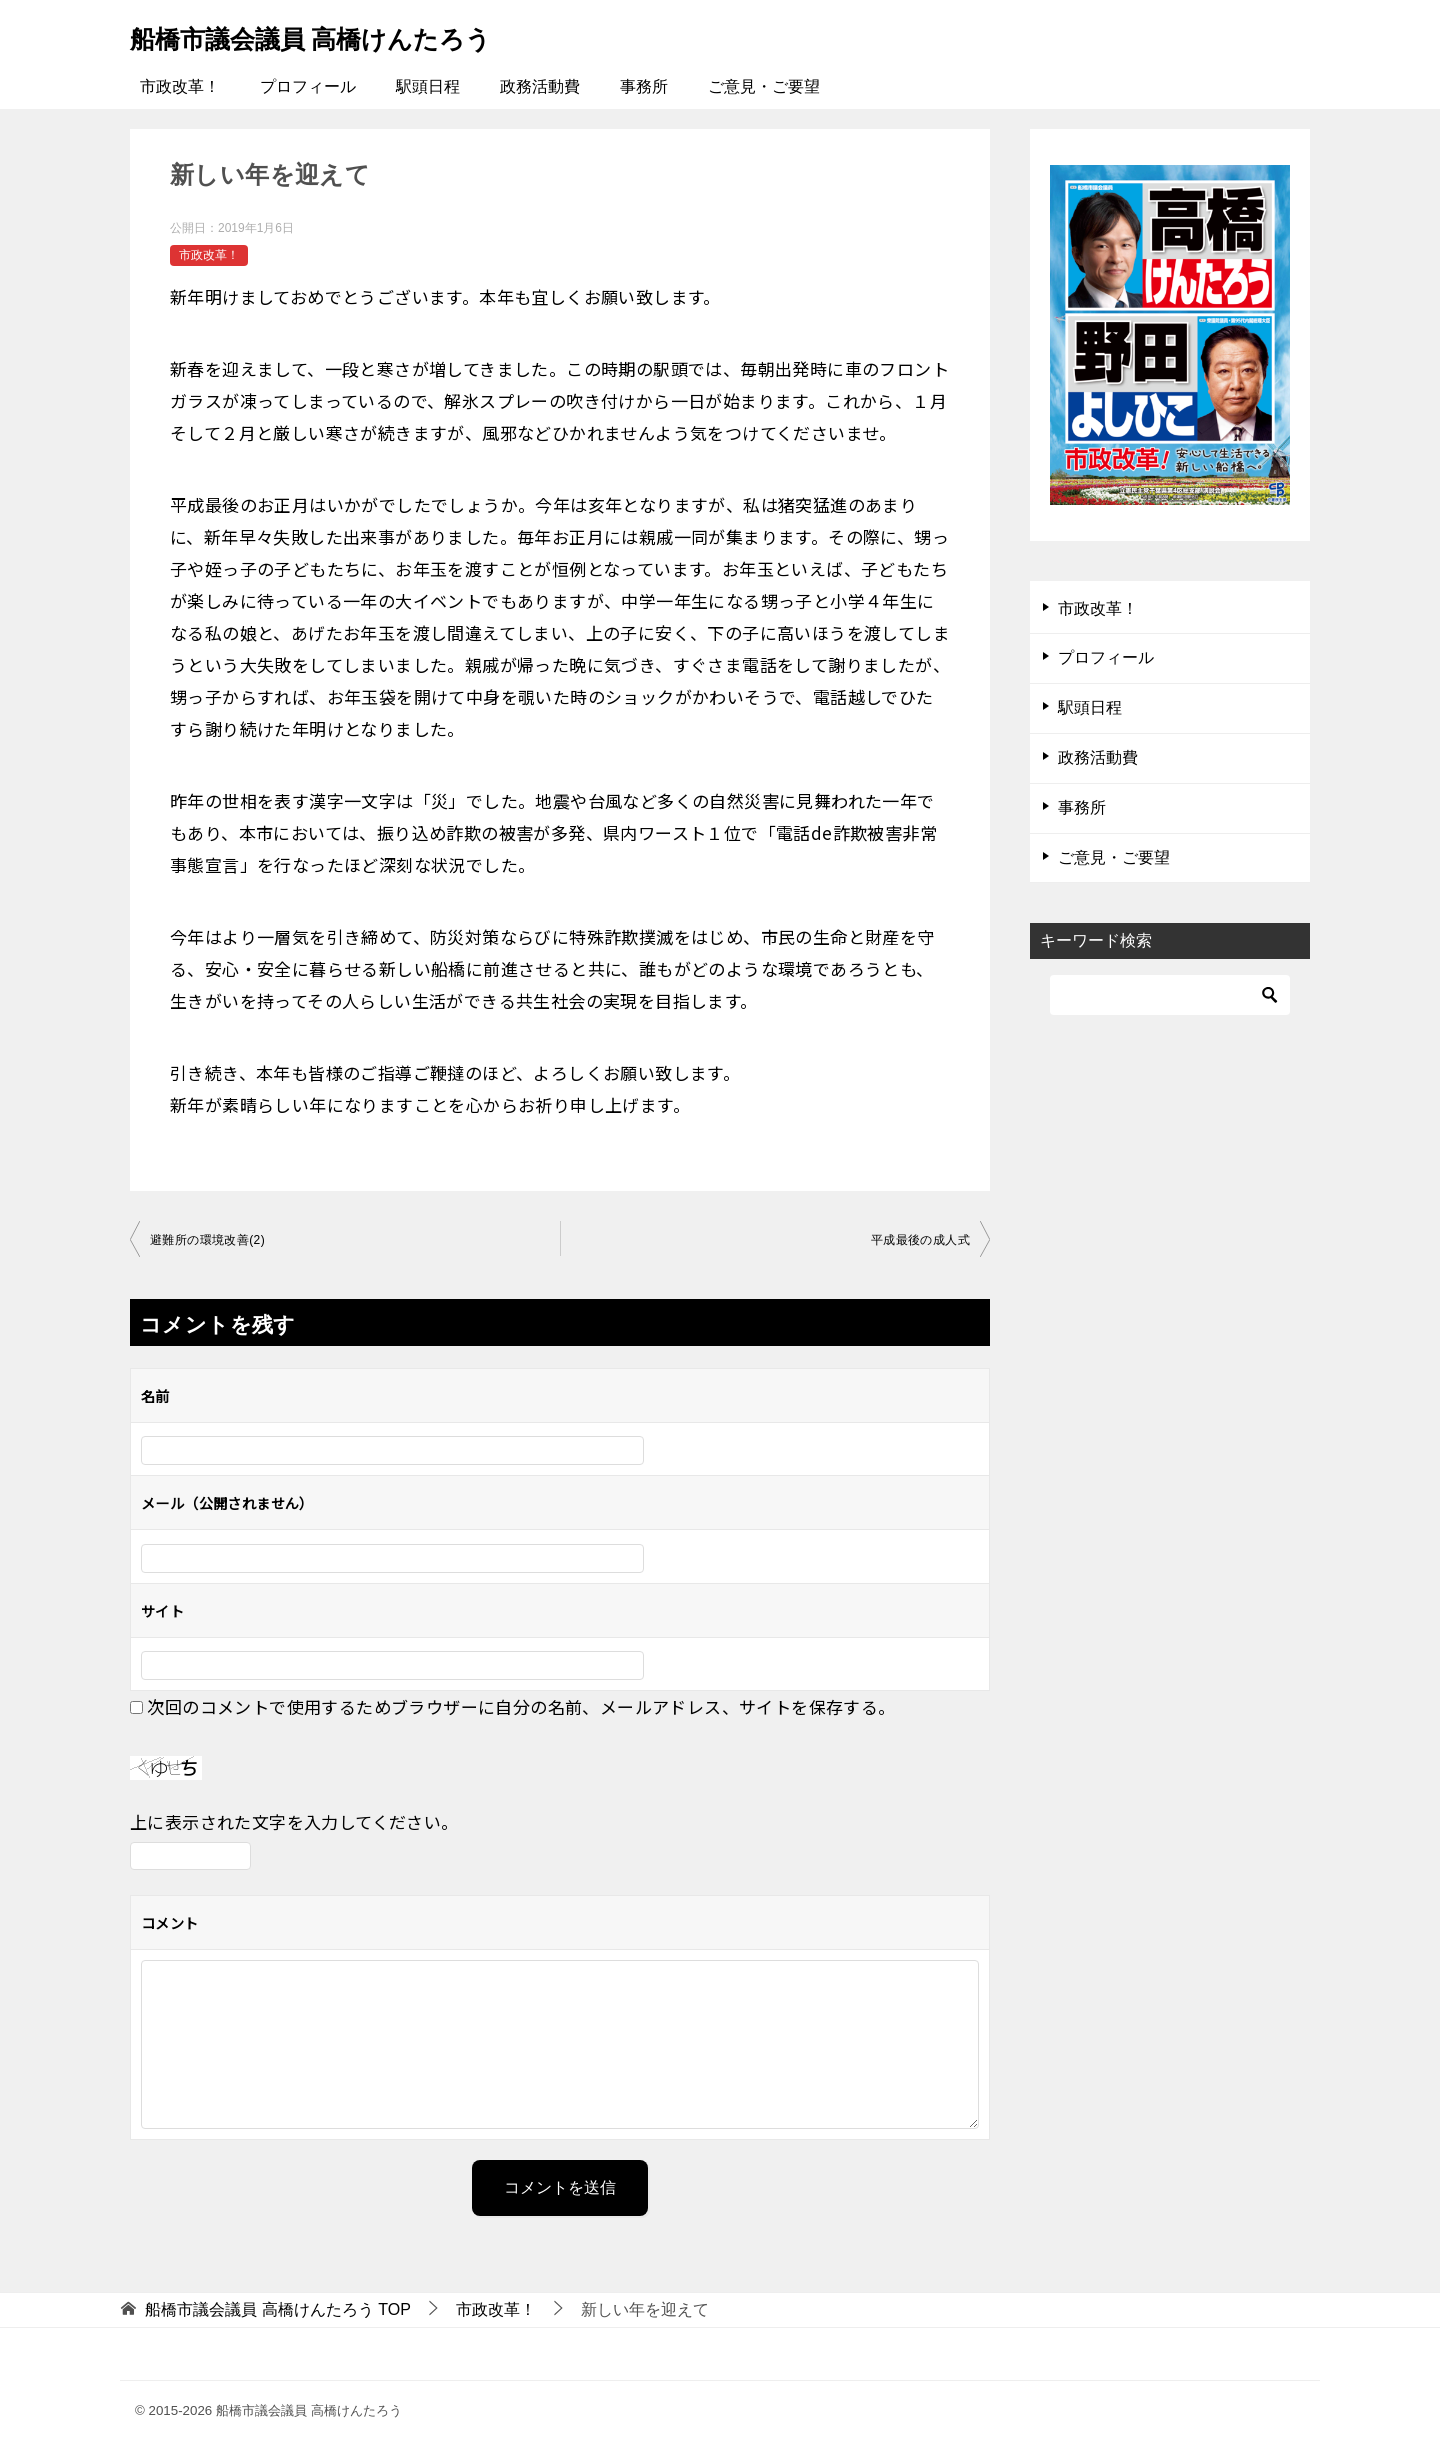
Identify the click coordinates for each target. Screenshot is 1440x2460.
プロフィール (308, 86)
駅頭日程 (428, 86)
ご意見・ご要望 (764, 86)
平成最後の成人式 (920, 1240)
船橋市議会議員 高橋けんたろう (346, 34)
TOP (278, 2309)
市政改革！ (180, 86)
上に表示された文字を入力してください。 (294, 1821)
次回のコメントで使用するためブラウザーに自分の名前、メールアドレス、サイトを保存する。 (521, 1706)
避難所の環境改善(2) (207, 1240)
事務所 (644, 86)
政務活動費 (540, 86)
